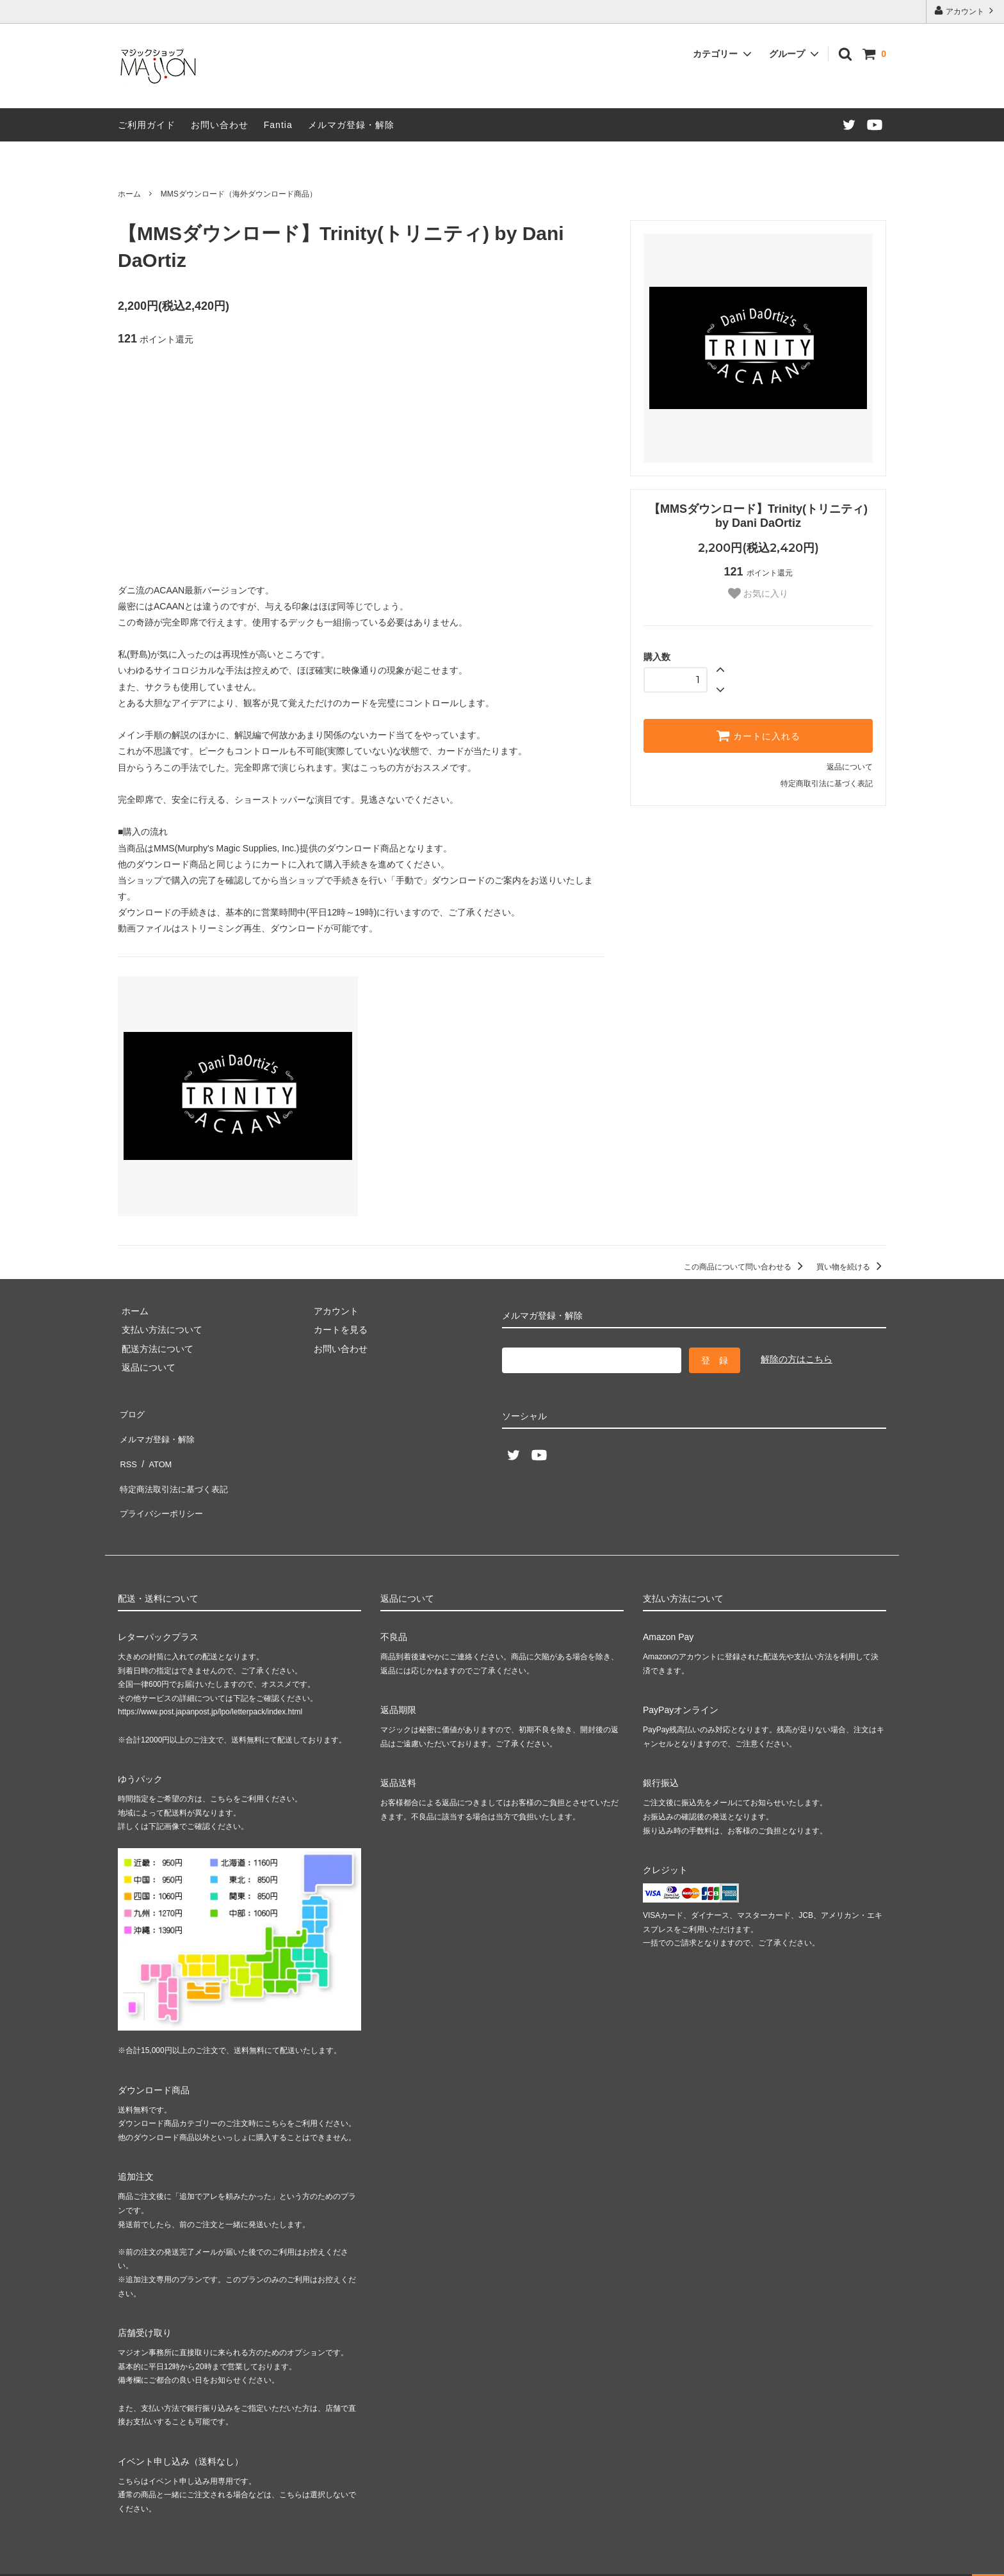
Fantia (278, 125)
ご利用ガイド (146, 125)
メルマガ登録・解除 (351, 125)
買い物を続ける (851, 1266)
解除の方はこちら (796, 1359)
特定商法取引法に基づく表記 (176, 1468)
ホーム (129, 193)
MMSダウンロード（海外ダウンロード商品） (239, 193)
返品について (850, 766)
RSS (127, 1449)
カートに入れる (758, 736)
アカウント (965, 10)
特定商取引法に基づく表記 (827, 783)
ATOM (155, 1449)
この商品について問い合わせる (745, 1266)
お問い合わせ (219, 125)
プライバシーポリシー (162, 1487)
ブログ (131, 1411)
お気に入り (758, 593)
